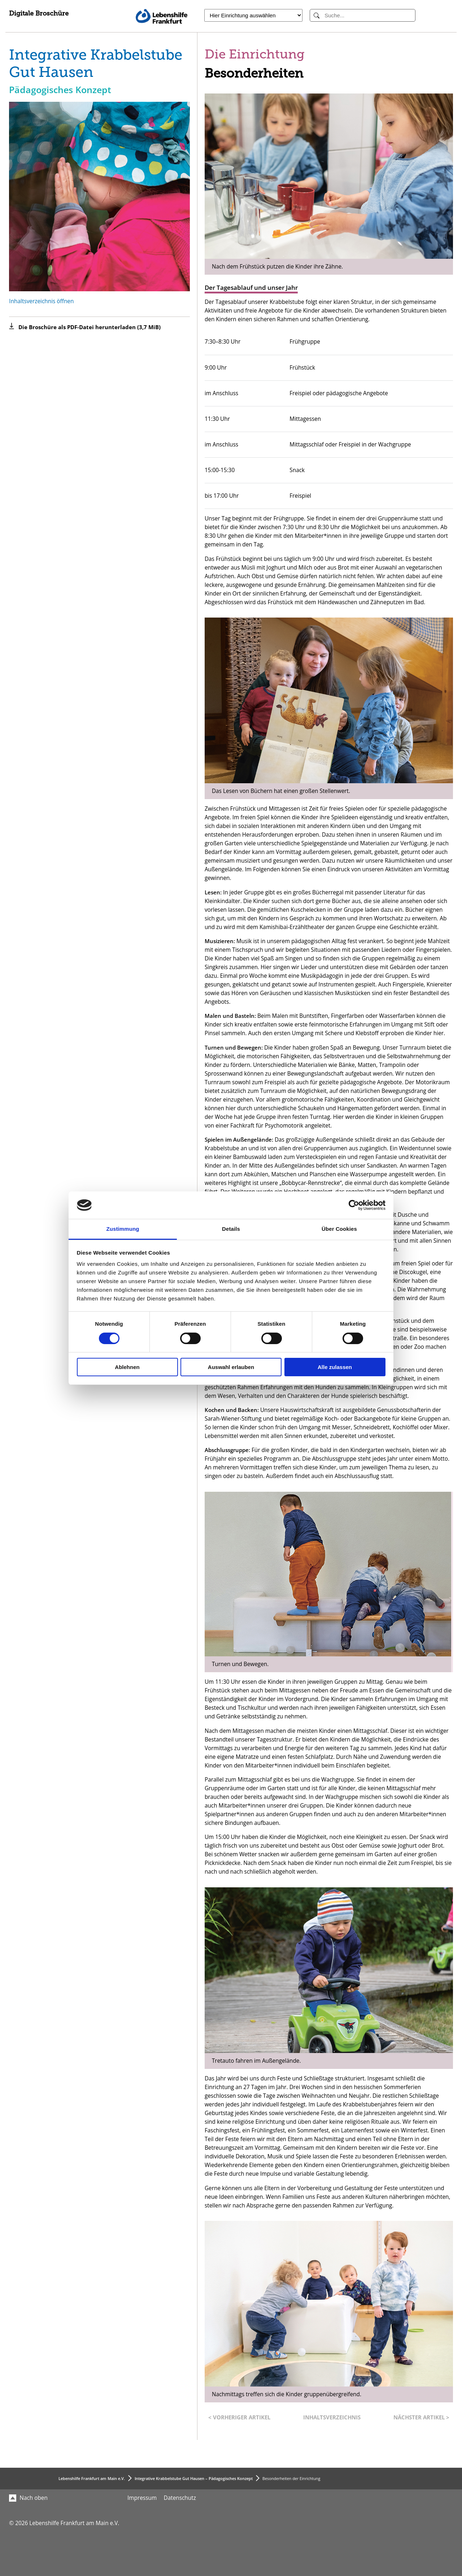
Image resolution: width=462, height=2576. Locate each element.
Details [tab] (231, 1229)
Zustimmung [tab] (122, 1229)
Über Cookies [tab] (339, 1229)
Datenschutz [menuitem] (180, 2498)
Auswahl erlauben (231, 1367)
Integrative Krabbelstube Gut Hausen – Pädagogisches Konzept (194, 2478)
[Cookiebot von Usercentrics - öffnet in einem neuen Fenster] (353, 1205)
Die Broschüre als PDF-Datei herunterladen (89, 327)
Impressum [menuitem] (142, 2498)
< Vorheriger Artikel (239, 2417)
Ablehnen (127, 1367)
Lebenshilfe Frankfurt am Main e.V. (91, 2478)
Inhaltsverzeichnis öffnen (41, 301)
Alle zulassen (335, 1367)
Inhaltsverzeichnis (332, 2417)
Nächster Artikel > (421, 2417)
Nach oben (28, 2498)
